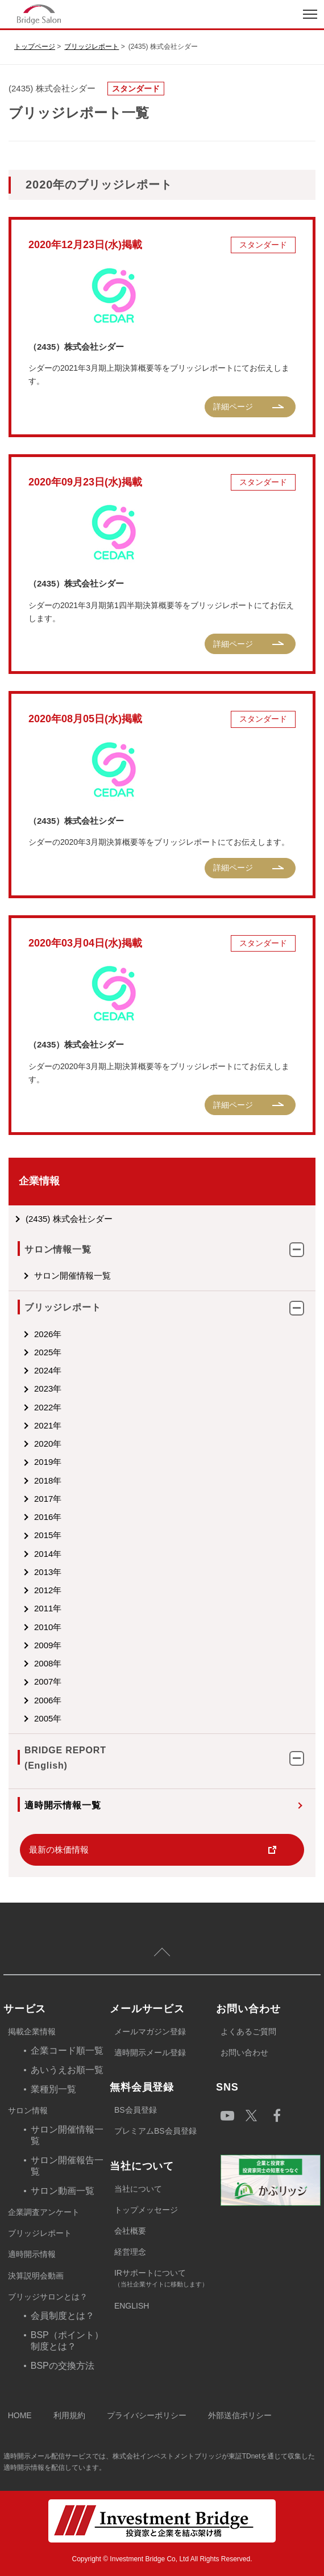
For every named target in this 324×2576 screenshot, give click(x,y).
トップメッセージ (146, 2209)
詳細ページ (233, 406)
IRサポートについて (165, 2279)
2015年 (47, 1535)
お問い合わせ (244, 2052)
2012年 (47, 1590)
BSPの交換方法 (62, 2365)
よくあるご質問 (248, 2031)
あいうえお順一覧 (67, 2070)
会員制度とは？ (62, 2316)
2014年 (47, 1554)
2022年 (47, 1407)
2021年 (47, 1425)
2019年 (47, 1462)
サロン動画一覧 (62, 2191)
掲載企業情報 (32, 2031)
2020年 (47, 1443)
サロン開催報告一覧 (67, 2165)
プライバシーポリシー (146, 2415)
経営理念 (130, 2251)
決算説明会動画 (36, 2275)
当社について (138, 2188)
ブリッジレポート (91, 47)
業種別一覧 (53, 2089)
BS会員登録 (135, 2109)
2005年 (47, 1718)
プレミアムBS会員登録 (155, 2130)
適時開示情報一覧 (62, 1805)
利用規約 (69, 2415)
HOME (20, 2415)
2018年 (47, 1480)
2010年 (47, 1627)
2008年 (47, 1663)
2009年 (47, 1645)
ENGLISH (131, 2305)
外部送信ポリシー (240, 2415)
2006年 (47, 1700)
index (81, 14)
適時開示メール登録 (150, 2052)
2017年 (47, 1498)
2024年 (47, 1370)
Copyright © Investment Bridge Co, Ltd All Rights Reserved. (162, 2559)
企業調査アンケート (44, 2212)
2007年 (47, 1681)
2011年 (47, 1608)
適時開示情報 (32, 2254)
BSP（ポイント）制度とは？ (67, 2340)
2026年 (47, 1334)
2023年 (47, 1388)
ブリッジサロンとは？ (48, 2296)
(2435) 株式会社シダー (69, 1219)
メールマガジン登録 (150, 2031)
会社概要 (130, 2230)
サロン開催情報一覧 (72, 1275)
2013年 (47, 1572)
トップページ (34, 47)
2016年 (47, 1517)
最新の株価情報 (59, 1849)
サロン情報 (28, 2110)
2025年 (47, 1352)
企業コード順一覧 (67, 2050)
